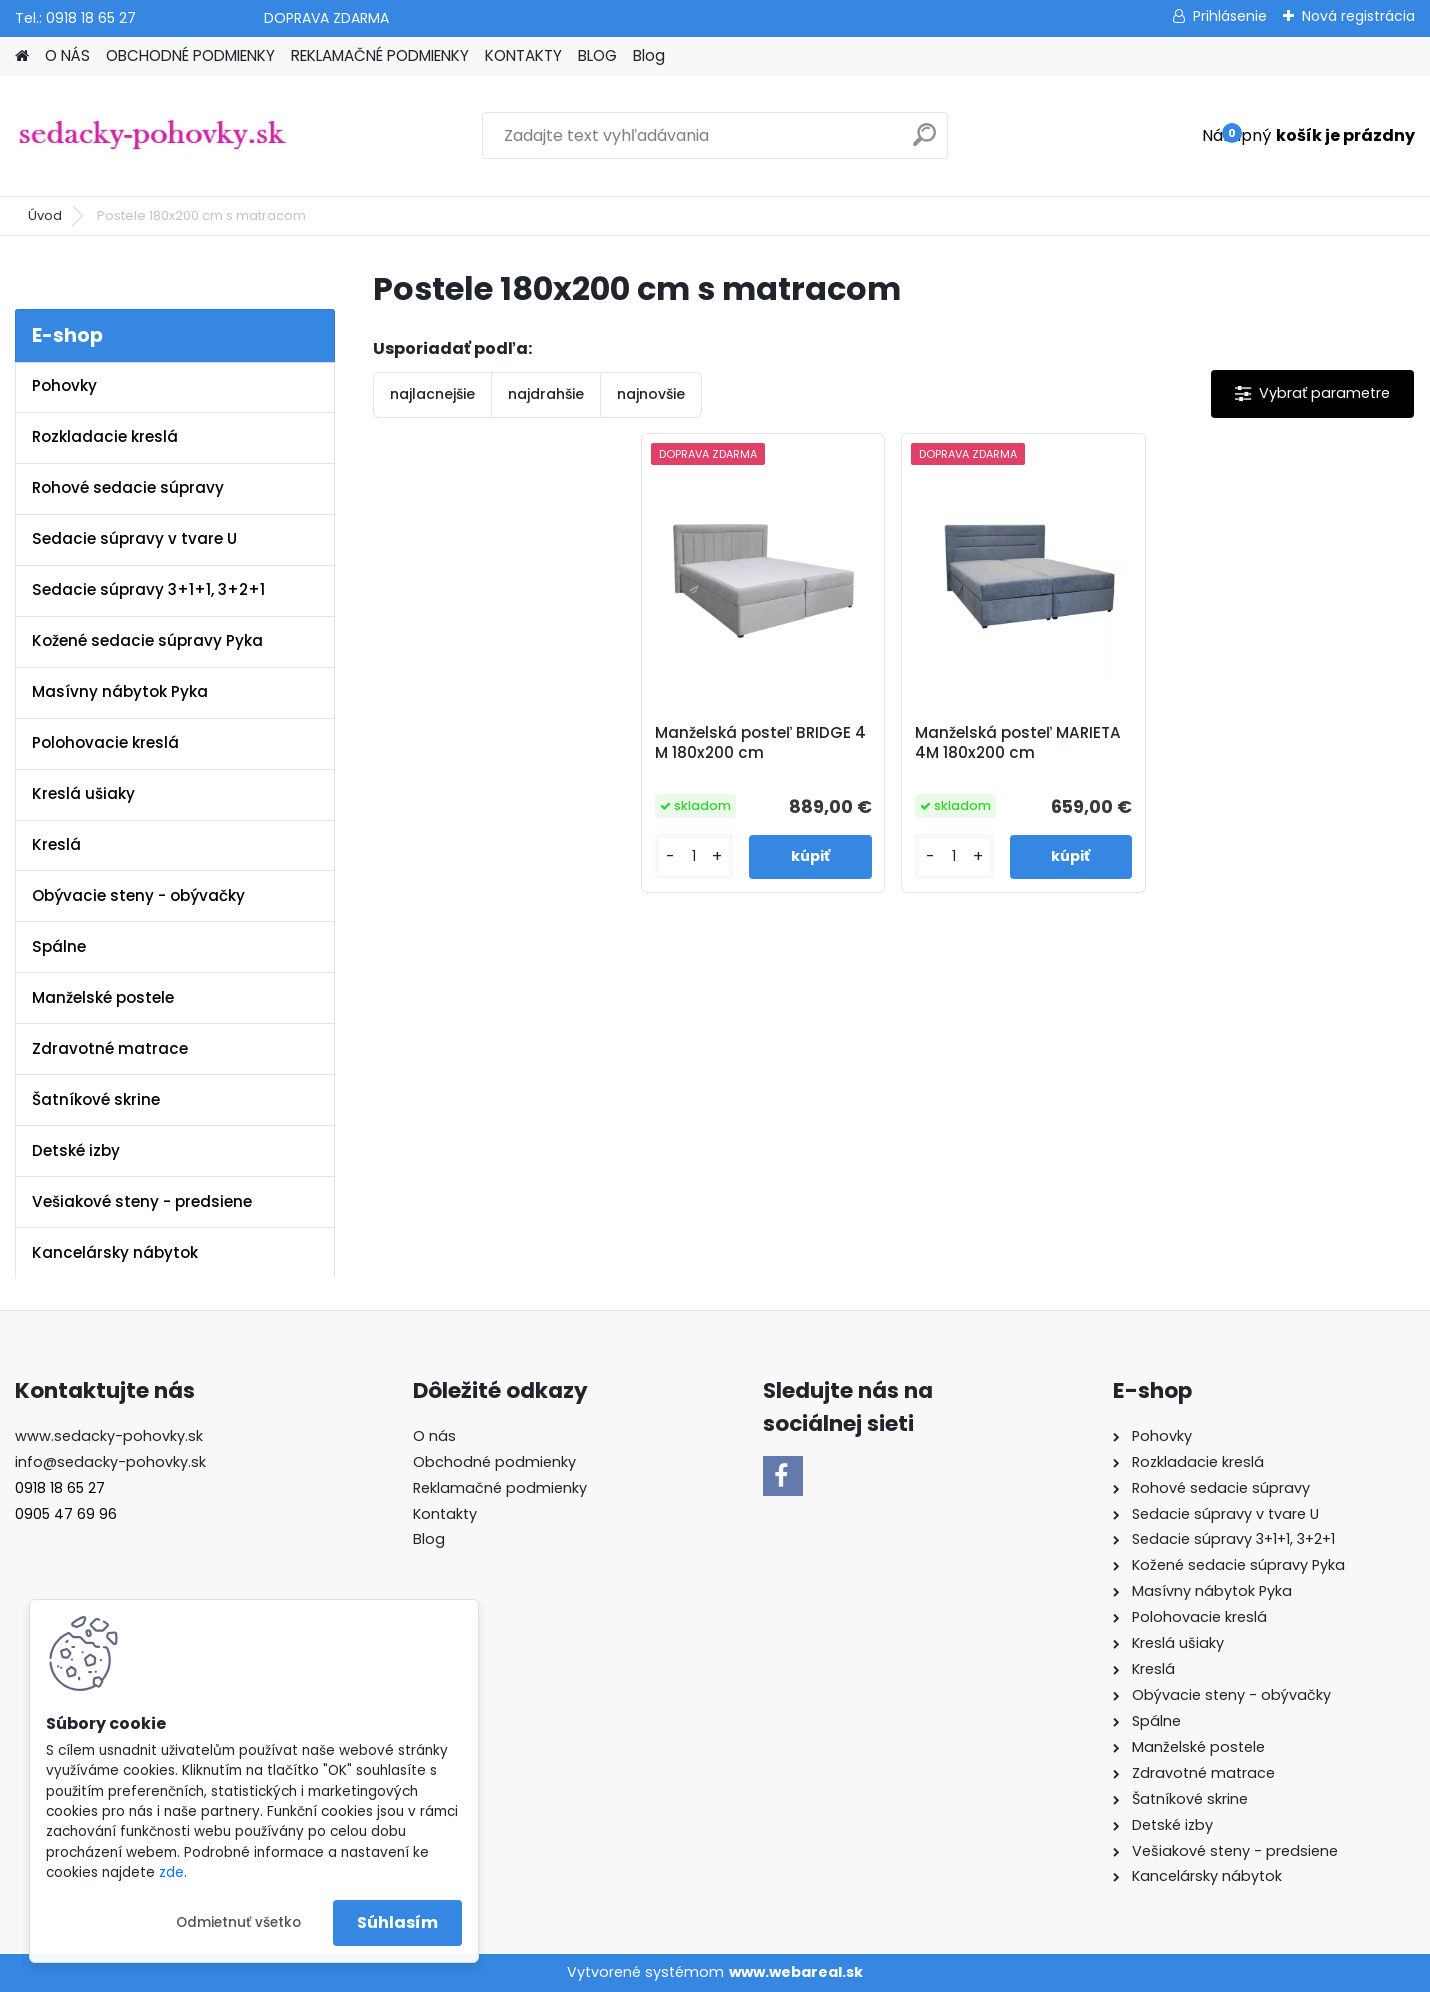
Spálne (59, 946)
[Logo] (152, 136)
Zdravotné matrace (110, 1048)
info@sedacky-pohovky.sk (110, 1462)
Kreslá (56, 844)
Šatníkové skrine (96, 1099)
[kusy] (694, 856)
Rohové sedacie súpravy (128, 487)
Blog (649, 55)
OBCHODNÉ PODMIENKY (190, 55)
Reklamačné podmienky (500, 1488)
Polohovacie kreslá (105, 742)
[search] (924, 142)
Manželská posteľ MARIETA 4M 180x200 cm (1018, 743)
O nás (434, 1436)
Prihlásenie (1230, 16)
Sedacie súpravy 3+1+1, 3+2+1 (148, 589)
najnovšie (651, 394)
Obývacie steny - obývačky (138, 895)
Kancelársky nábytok (115, 1252)
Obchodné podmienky (494, 1462)
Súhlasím (397, 1922)
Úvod (45, 215)
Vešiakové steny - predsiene (142, 1201)
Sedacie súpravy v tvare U (134, 538)
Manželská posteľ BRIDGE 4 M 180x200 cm (760, 743)
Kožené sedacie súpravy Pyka (147, 640)
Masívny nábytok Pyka (120, 691)
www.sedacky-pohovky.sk (109, 1436)
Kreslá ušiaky (83, 793)
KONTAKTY (523, 55)
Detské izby (76, 1150)
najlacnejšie (432, 394)
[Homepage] (22, 56)
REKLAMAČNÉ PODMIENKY (380, 55)
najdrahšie (546, 394)
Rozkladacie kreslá (105, 436)
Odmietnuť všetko (238, 1922)
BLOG (597, 55)
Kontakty (445, 1514)
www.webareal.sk (796, 1972)
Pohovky (64, 385)
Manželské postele (103, 997)
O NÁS (67, 55)
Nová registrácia (1358, 16)
